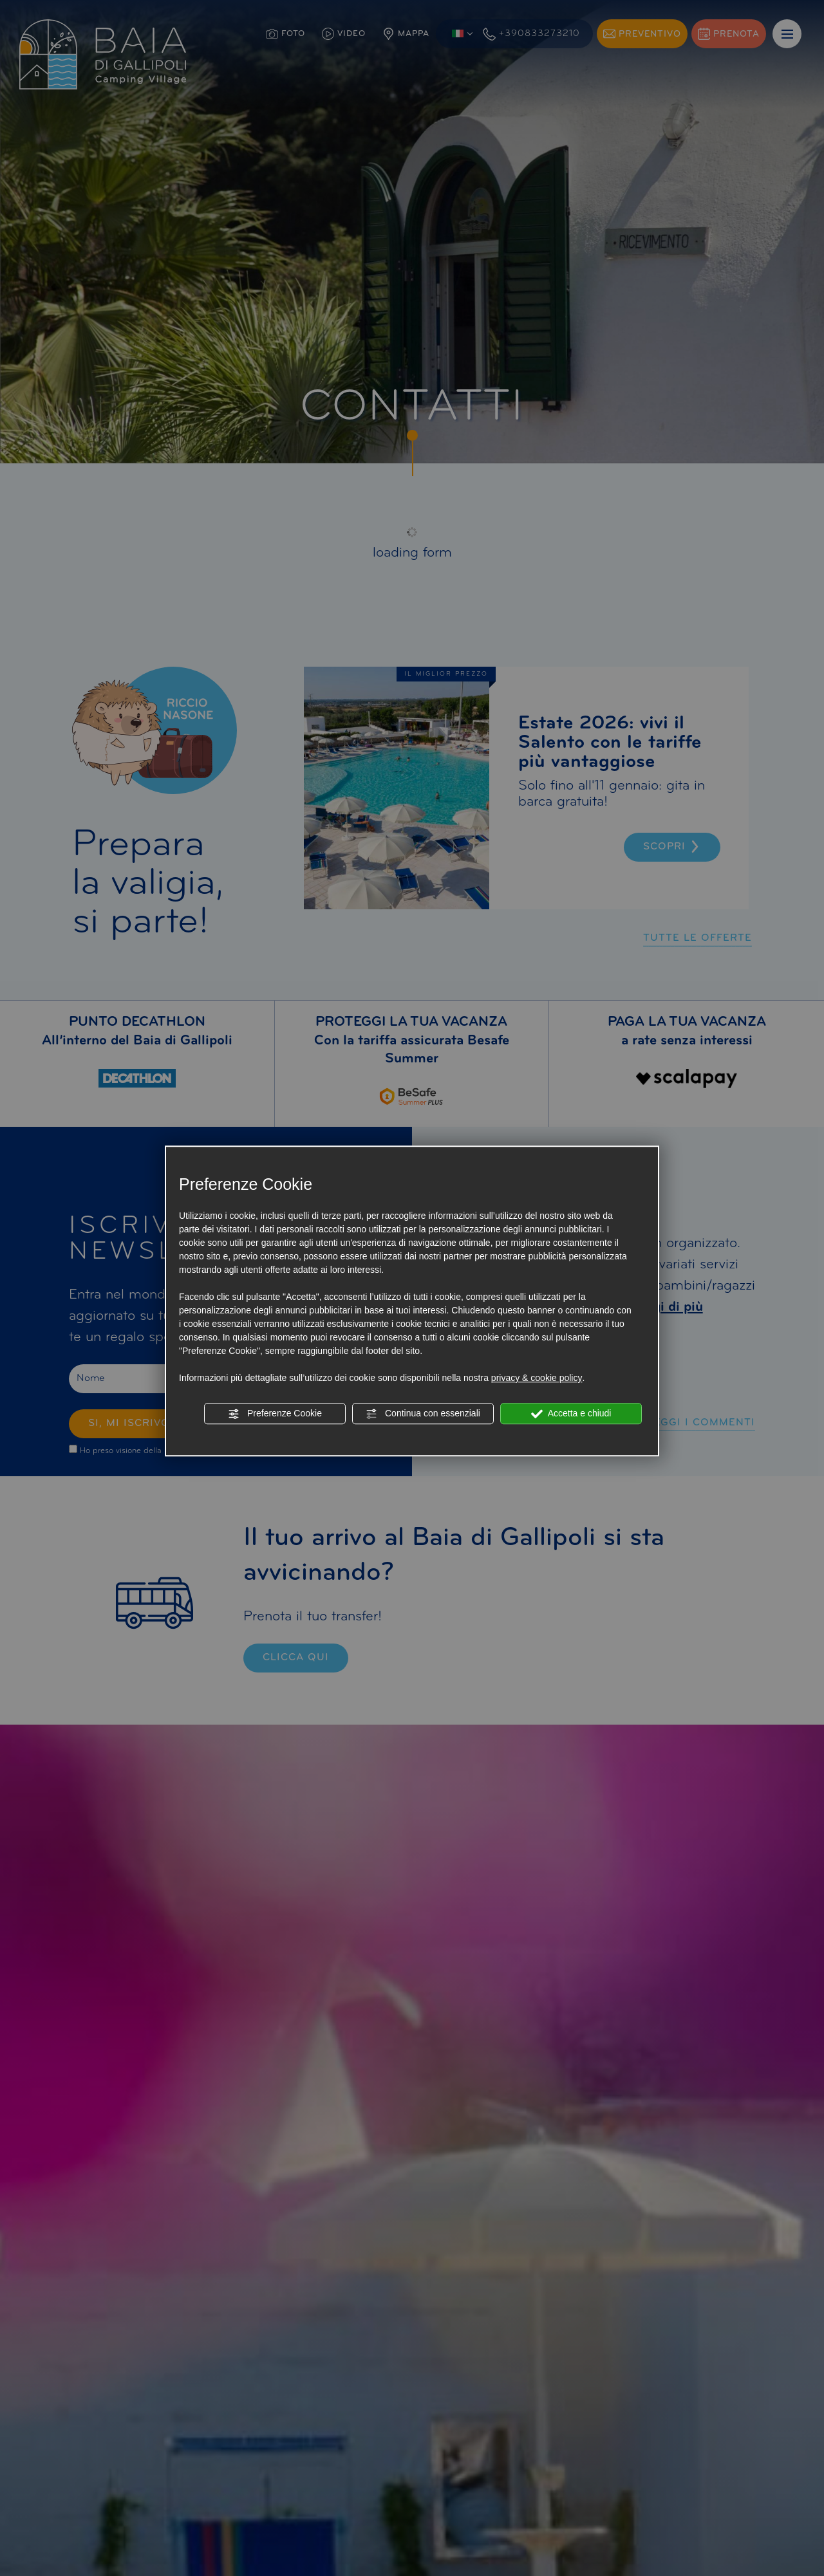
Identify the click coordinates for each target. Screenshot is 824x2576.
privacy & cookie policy (537, 1378)
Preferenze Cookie (275, 1414)
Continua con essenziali (423, 1414)
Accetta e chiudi (571, 1414)
